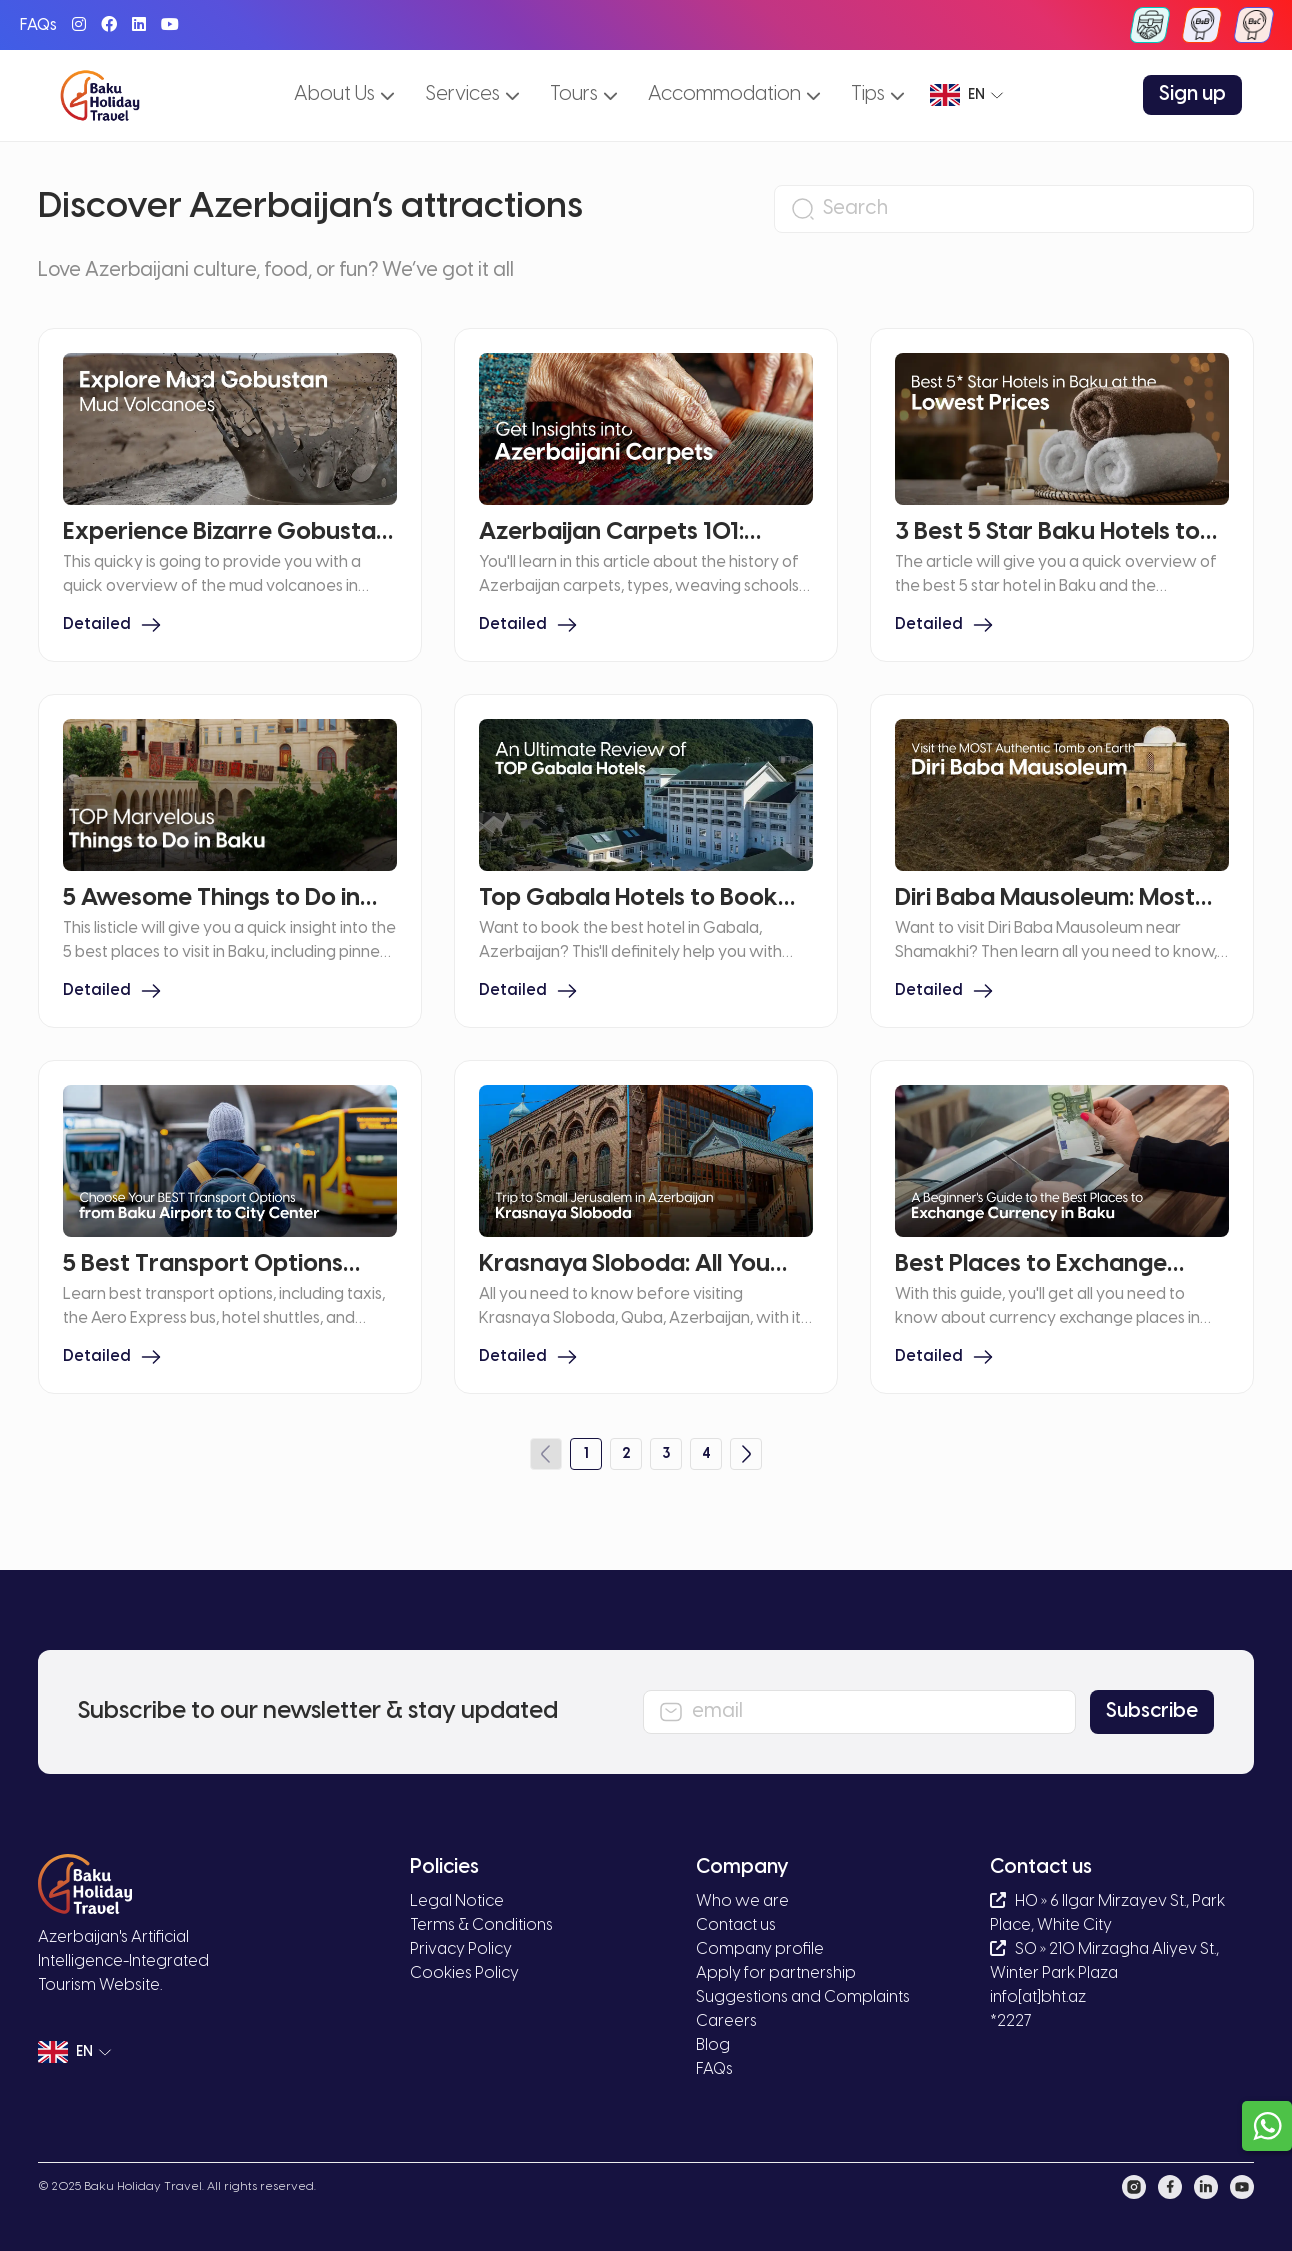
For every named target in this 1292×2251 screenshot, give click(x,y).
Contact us (736, 1925)
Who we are (742, 1901)
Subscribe (1152, 1711)
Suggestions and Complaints (803, 1997)
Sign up (1192, 94)
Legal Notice (457, 1901)
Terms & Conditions (481, 1925)
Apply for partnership (776, 1973)
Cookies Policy (464, 1973)
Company (742, 1867)
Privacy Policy (461, 1949)
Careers (726, 2021)
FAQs (38, 25)
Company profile (760, 1949)
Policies (444, 1867)
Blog (713, 2045)
